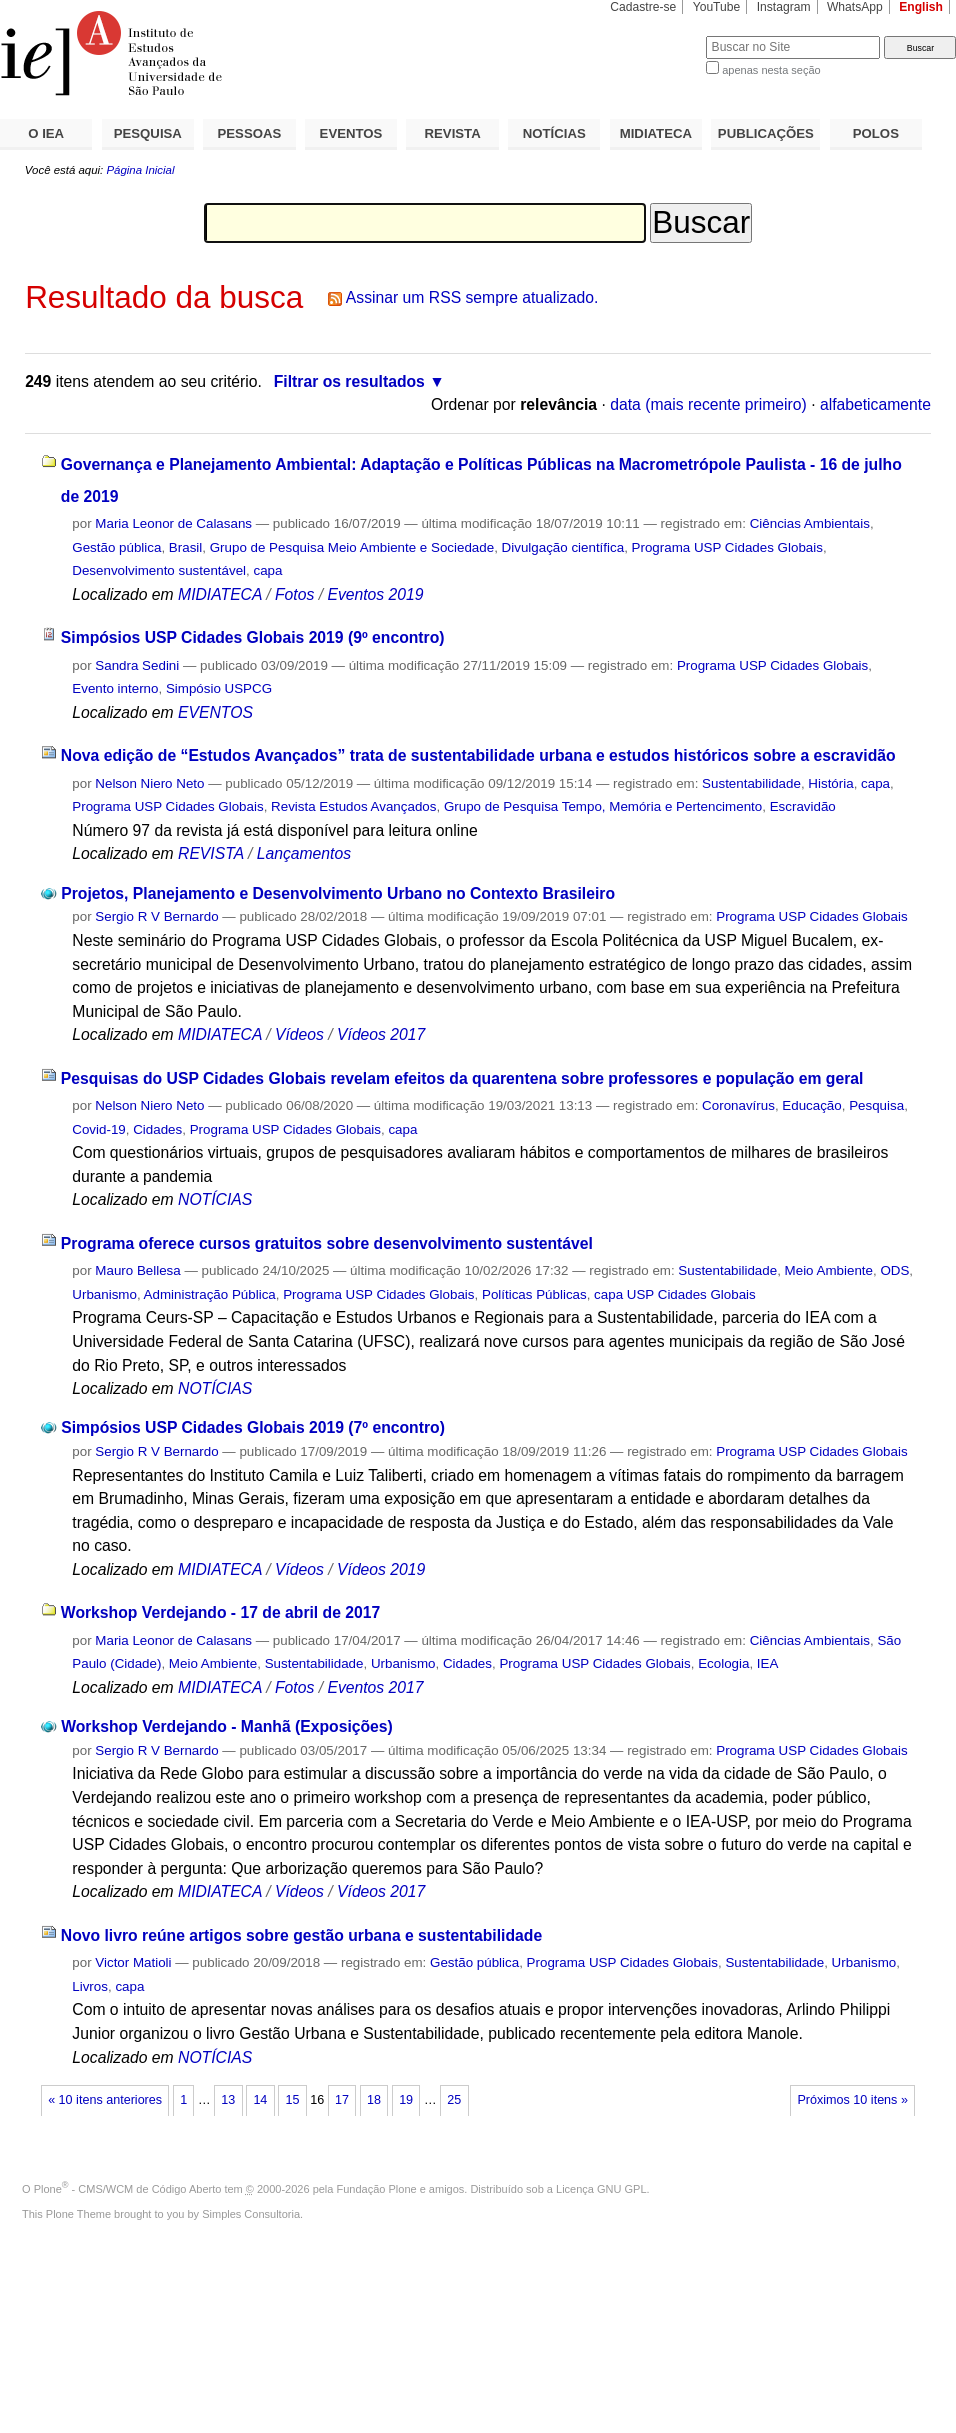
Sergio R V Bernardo (156, 916)
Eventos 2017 (375, 1687)
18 (374, 2100)
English (921, 7)
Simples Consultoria (251, 2214)
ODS (894, 1270)
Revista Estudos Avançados (353, 806)
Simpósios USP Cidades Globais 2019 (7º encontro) (253, 1427)
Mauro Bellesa (137, 1270)
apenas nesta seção (771, 70)
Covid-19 (98, 1129)
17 (342, 2100)
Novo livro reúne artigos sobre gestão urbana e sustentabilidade (301, 1935)
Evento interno (115, 688)
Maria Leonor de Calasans (173, 523)
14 (260, 2100)
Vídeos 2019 (381, 1569)
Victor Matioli (133, 1962)
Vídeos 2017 (381, 1034)
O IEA (46, 133)
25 (454, 2100)
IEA (768, 1663)
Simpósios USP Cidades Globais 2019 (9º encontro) (253, 637)
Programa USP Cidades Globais (727, 547)
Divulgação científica (563, 547)
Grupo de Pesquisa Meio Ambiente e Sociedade (352, 547)
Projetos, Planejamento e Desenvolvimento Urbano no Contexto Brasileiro (338, 893)
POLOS (876, 133)
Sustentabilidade (751, 783)
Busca (657, 35)
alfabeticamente (875, 404)
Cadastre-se (643, 7)
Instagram (784, 7)
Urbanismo (104, 1294)
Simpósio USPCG (219, 688)
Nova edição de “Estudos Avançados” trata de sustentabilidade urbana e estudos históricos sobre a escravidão (478, 755)
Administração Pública (210, 1294)
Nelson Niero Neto (149, 783)
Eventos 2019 (375, 594)
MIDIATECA (656, 133)
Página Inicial (140, 170)
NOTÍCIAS (554, 133)
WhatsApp (855, 7)
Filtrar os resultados (349, 381)
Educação (811, 1105)
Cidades (157, 1129)
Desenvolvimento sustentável (159, 570)
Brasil (185, 547)
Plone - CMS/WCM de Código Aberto (128, 2189)
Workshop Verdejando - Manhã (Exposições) (227, 1726)
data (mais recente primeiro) (708, 404)
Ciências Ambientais (810, 523)
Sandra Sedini (137, 665)
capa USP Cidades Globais (675, 1294)
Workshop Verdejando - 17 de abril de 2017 (220, 1612)
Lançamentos (304, 853)
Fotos (294, 594)
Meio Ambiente (829, 1270)
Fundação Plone (377, 2189)
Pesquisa (876, 1105)
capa (268, 570)
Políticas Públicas (534, 1294)
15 (292, 2100)
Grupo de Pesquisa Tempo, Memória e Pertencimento (603, 806)
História (830, 783)
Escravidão (803, 806)
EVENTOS (351, 133)
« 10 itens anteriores (105, 2100)
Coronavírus (738, 1105)
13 (228, 2100)
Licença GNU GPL (601, 2189)
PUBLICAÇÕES (766, 133)
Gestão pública (116, 547)
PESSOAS (250, 133)
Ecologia (723, 1663)
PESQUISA (148, 133)
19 (406, 2100)
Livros (90, 1986)
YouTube (717, 7)
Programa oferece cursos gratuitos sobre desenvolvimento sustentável (327, 1243)
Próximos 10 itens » (852, 2100)
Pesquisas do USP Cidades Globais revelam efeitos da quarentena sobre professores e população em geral (462, 1078)
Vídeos (299, 1034)
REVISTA (453, 133)
